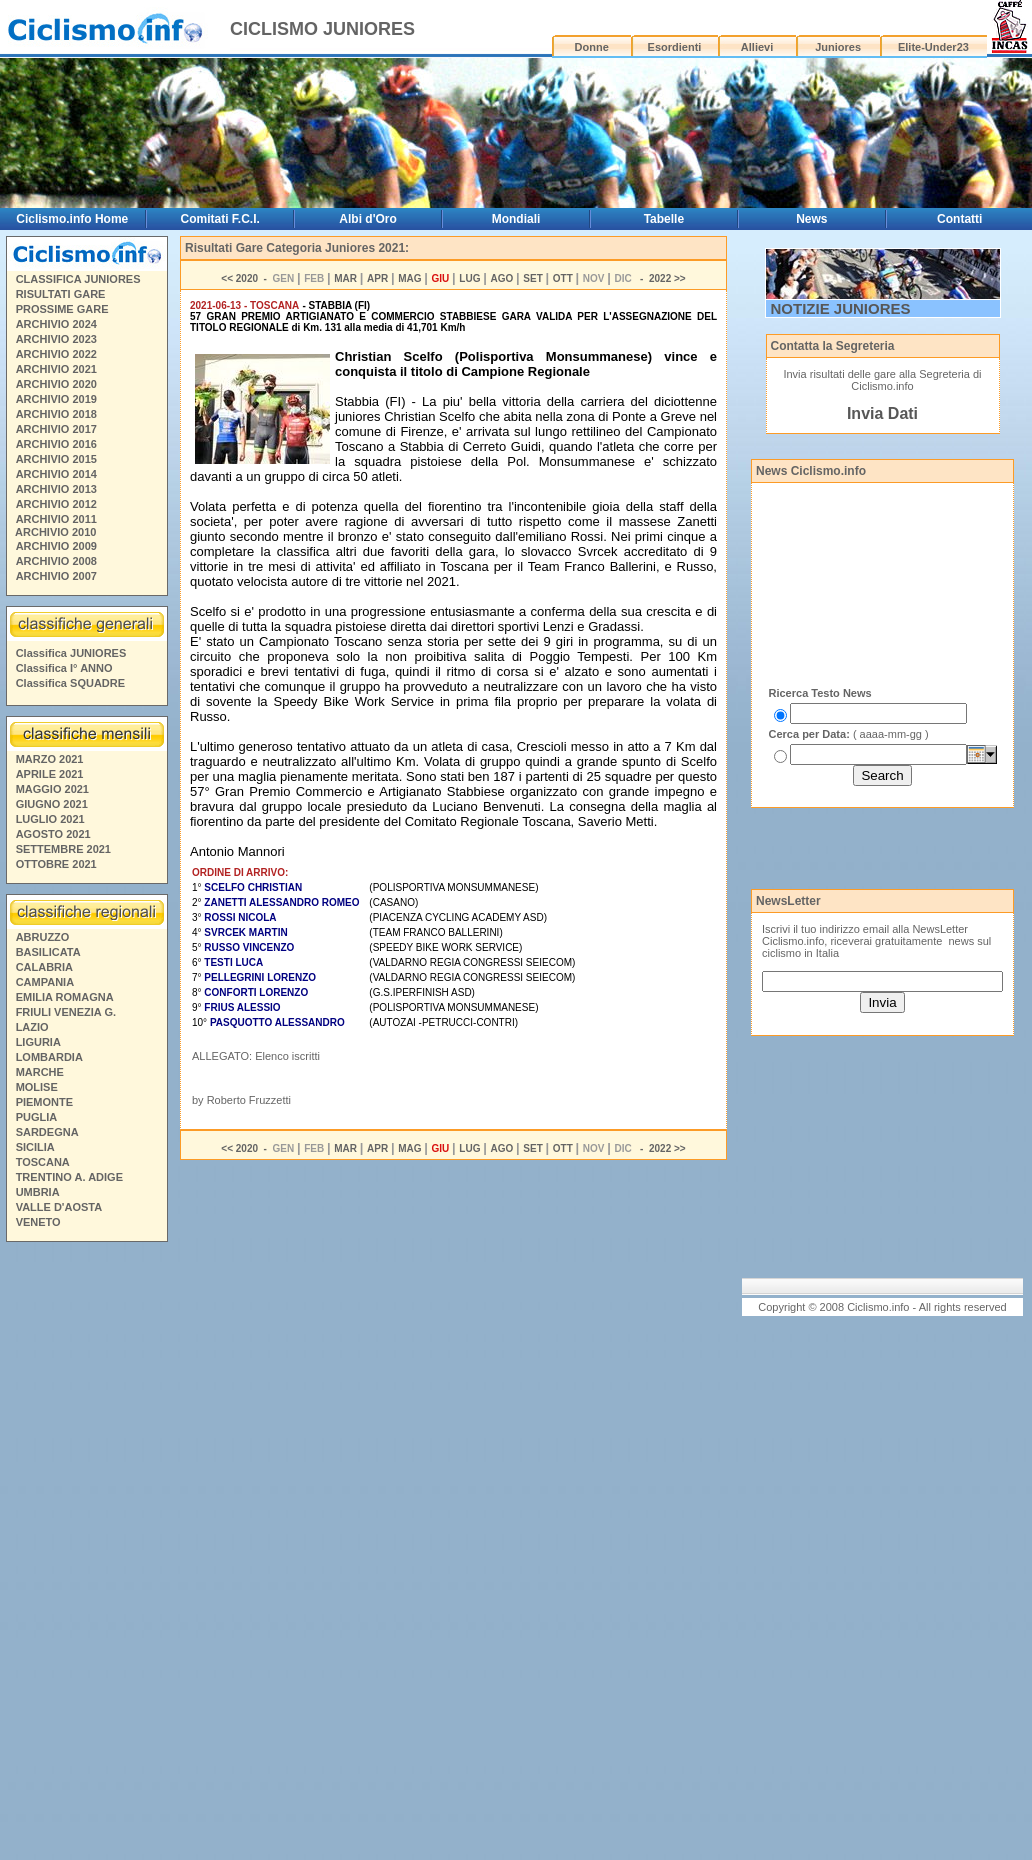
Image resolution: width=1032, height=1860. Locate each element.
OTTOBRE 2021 (56, 864)
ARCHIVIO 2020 (56, 384)
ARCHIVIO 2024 (56, 324)
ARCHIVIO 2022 (56, 354)
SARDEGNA (47, 1132)
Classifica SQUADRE (70, 683)
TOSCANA (43, 1162)
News (811, 219)
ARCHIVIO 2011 (56, 519)
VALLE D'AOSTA (59, 1207)
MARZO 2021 (50, 759)
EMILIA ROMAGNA (65, 997)
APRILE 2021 (50, 774)
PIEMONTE (44, 1102)
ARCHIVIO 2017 (56, 429)
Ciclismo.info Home (72, 219)
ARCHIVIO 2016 (56, 444)
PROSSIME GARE (62, 309)
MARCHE (40, 1072)
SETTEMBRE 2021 (63, 849)
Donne (592, 47)
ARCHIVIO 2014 (56, 474)
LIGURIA (38, 1042)
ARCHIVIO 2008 (56, 561)
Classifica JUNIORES (71, 653)
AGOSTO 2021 (53, 834)
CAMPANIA (45, 982)
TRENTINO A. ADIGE (69, 1177)
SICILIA (35, 1147)
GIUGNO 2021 (52, 804)
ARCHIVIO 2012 (56, 504)
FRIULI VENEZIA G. (66, 1012)
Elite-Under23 (933, 47)
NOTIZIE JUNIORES (841, 308)
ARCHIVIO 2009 (56, 546)
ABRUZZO (43, 937)
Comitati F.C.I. (220, 219)
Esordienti (675, 47)
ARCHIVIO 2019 (56, 399)
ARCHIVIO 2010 (55, 532)
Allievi (757, 47)
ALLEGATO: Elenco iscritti (256, 1056)
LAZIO (32, 1027)
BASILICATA (48, 952)
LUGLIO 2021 (50, 819)
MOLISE (37, 1087)
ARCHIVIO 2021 (56, 369)
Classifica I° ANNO (64, 668)
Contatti (959, 219)
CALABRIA (44, 967)
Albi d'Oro (368, 219)
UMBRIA (38, 1192)
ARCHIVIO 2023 (56, 339)
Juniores (838, 47)
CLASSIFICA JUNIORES (78, 279)
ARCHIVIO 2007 (56, 576)
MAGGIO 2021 (52, 789)
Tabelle (664, 219)
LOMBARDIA (49, 1057)
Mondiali (516, 219)
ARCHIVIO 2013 (56, 489)
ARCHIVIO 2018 (56, 414)
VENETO (38, 1222)
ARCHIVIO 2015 (56, 459)
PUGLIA (37, 1117)
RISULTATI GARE (61, 294)
